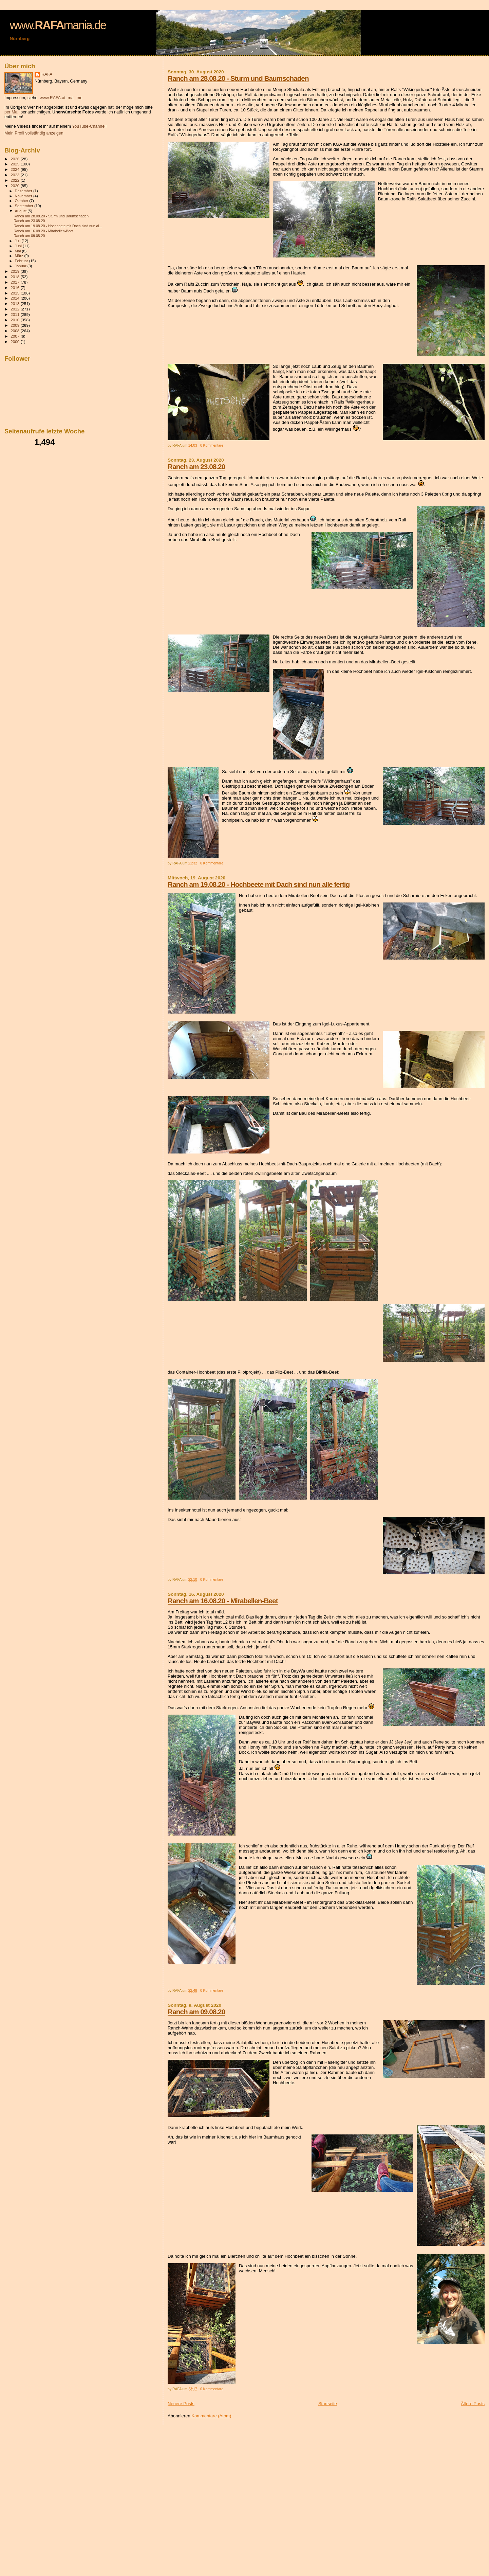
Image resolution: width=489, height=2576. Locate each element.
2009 (15, 325)
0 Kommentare (211, 445)
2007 (15, 336)
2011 (15, 314)
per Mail (11, 112)
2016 (15, 287)
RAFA (46, 74)
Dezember (24, 191)
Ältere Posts (473, 2403)
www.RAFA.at (52, 97)
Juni (19, 246)
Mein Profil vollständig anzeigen (33, 133)
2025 (15, 164)
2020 (15, 185)
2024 (15, 169)
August (21, 211)
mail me (75, 97)
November (24, 196)
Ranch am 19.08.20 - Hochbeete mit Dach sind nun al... (58, 226)
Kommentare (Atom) (211, 2415)
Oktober (22, 201)
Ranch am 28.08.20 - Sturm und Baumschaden (238, 78)
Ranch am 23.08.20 (196, 466)
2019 (15, 271)
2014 (15, 298)
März (19, 256)
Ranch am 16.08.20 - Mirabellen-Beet (223, 1601)
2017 (15, 282)
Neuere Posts (181, 2403)
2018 (15, 276)
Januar (21, 266)
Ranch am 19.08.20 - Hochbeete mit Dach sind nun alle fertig (259, 884)
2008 (15, 330)
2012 (15, 309)
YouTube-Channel (89, 126)
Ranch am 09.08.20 (196, 2012)
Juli (18, 241)
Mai (18, 251)
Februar (22, 261)
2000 (15, 341)
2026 (15, 159)
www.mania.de (58, 25)
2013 (15, 303)
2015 (15, 293)
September (25, 206)
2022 (15, 180)
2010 (15, 320)
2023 (15, 175)
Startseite (327, 2403)
